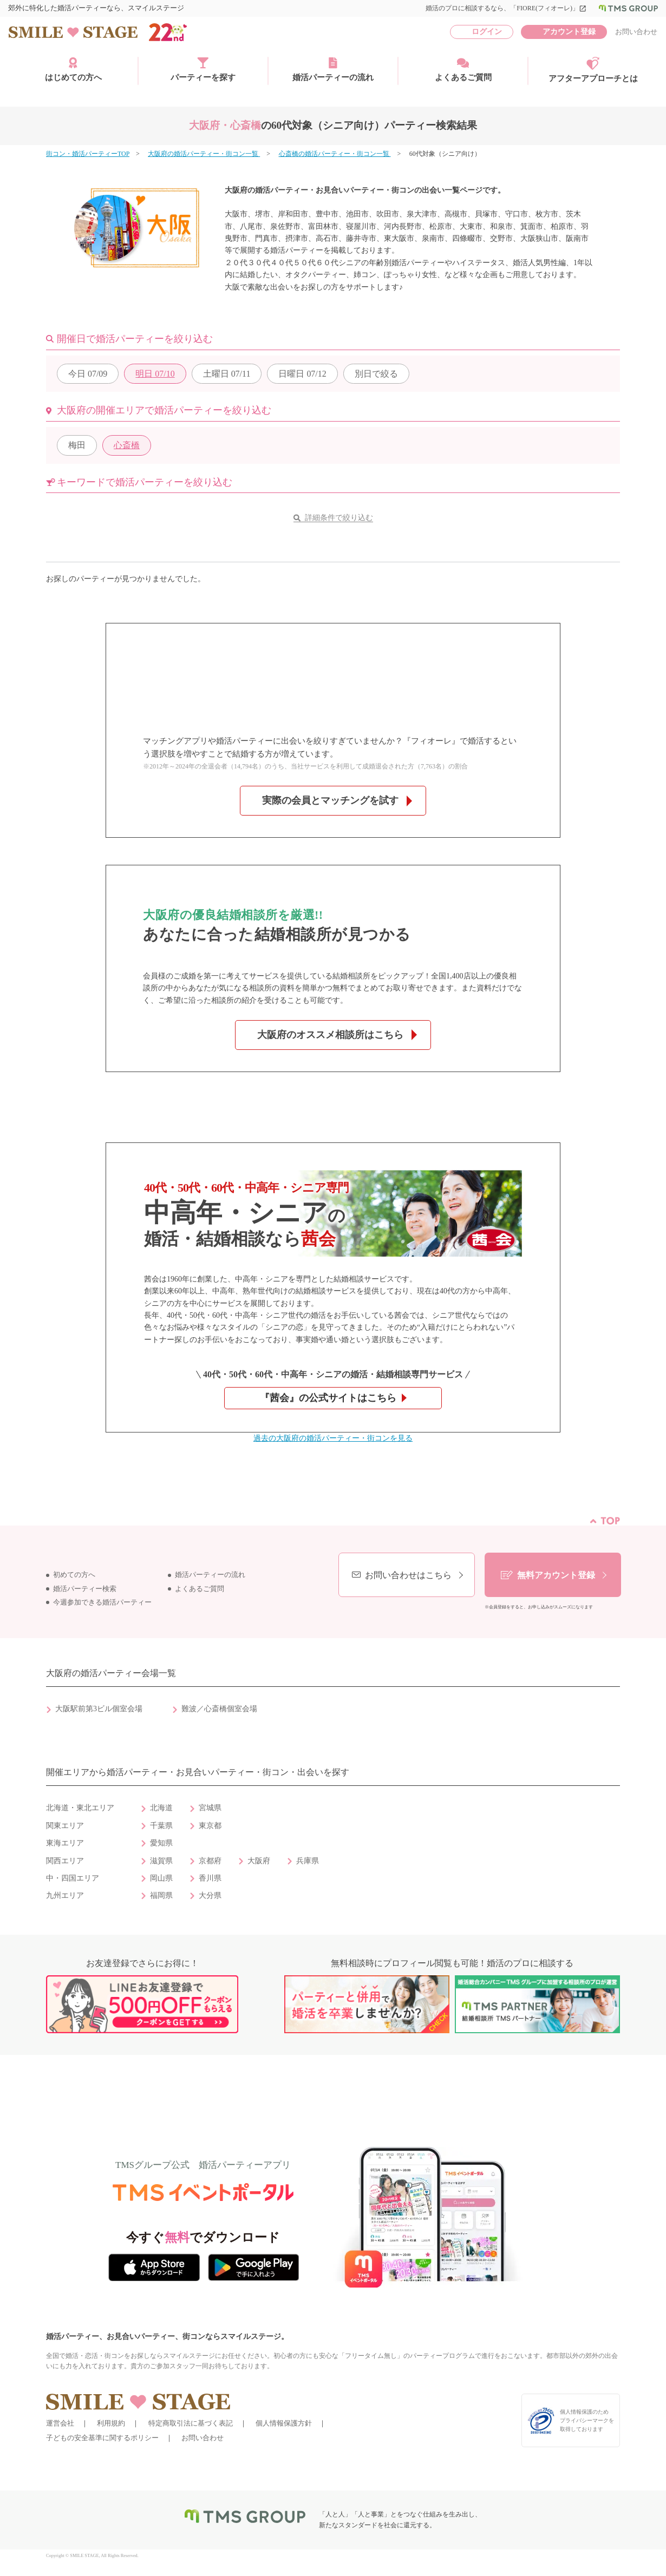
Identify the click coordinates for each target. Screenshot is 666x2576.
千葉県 (161, 1826)
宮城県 (210, 1808)
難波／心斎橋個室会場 (219, 1709)
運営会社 (60, 2423)
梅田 (77, 445)
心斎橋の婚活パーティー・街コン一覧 (335, 153)
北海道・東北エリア (80, 1808)
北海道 (161, 1808)
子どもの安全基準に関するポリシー (102, 2438)
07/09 (87, 373)
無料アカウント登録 (556, 1575)
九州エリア (65, 1895)
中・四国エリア (72, 1878)
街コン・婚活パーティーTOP (87, 153)
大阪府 (258, 1861)
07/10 (154, 373)
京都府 (210, 1861)
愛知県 (161, 1843)
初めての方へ (74, 1575)
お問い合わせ (636, 32)
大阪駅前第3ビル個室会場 (98, 1709)
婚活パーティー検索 (84, 1589)
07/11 (227, 373)
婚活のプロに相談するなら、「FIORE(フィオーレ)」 (506, 8)
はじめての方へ (73, 69)
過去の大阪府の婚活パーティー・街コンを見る (333, 1438)
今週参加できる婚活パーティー (102, 1602)
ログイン (487, 32)
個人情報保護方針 (284, 2423)
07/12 (302, 373)
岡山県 (161, 1878)
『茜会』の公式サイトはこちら (328, 1397)
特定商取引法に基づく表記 (190, 2423)
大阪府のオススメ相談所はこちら (330, 1034)
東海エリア (65, 1843)
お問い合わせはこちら (408, 1575)
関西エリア (65, 1861)
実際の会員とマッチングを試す (330, 800)
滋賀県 (161, 1861)
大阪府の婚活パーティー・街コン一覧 (204, 153)
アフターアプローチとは (593, 70)
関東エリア (65, 1826)
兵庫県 (307, 1861)
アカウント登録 (569, 32)
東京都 (210, 1826)
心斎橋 (127, 445)
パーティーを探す (203, 69)
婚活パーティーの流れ (333, 69)
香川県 (210, 1878)
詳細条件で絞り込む (339, 518)
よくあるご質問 (463, 69)
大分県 (210, 1895)
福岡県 (161, 1895)
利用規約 (111, 2423)
